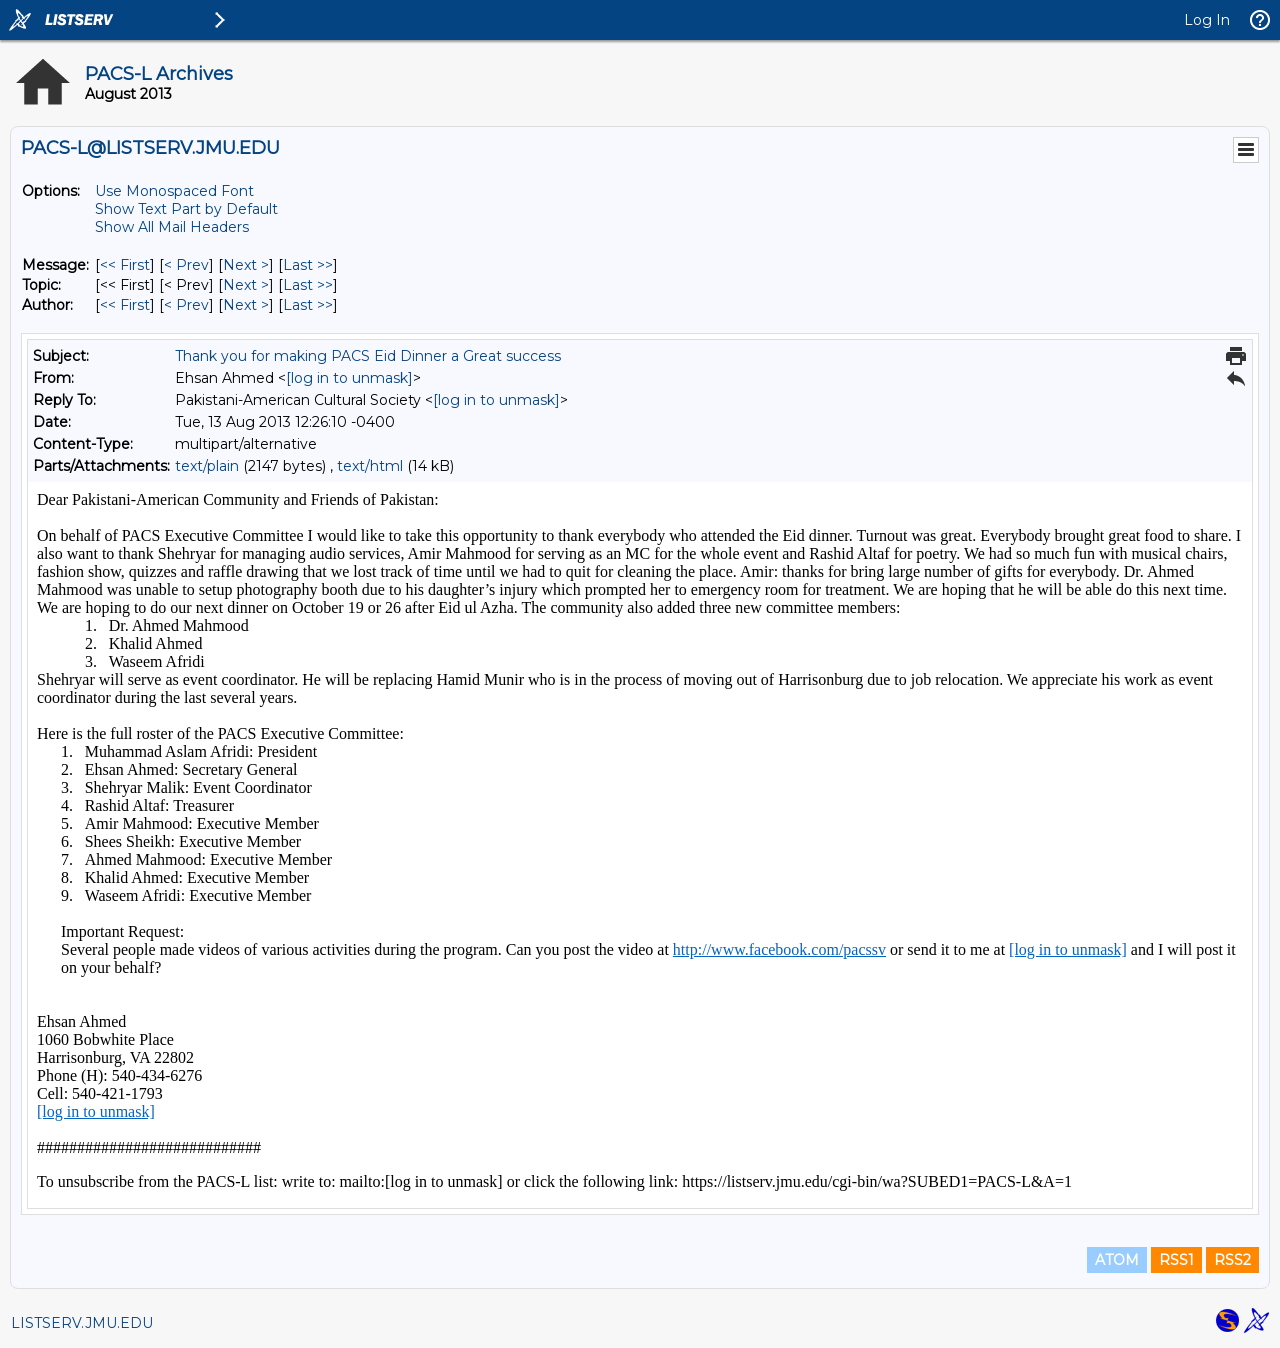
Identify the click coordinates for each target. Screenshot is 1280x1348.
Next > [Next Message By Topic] (246, 285)
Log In (1207, 20)
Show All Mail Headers (172, 227)
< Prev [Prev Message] (186, 265)
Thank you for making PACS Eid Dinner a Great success (368, 356)
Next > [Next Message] (246, 265)
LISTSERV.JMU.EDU (82, 1323)
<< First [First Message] (125, 265)
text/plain (207, 466)
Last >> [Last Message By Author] (308, 305)
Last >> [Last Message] (308, 265)
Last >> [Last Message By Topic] (308, 285)
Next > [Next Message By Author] (246, 305)
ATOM (1117, 1260)
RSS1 (1176, 1260)
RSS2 (1232, 1260)
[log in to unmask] (349, 378)
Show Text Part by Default (186, 209)
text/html (370, 466)
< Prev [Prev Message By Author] (186, 305)
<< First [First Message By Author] (125, 305)
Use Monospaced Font (174, 191)
